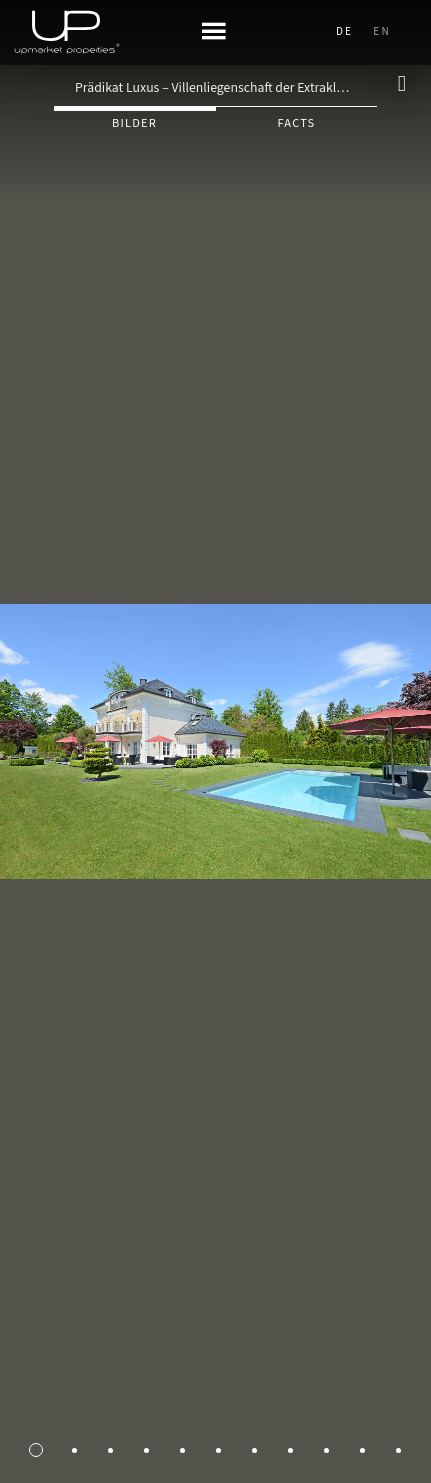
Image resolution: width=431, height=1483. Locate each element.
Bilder (134, 123)
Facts (296, 123)
